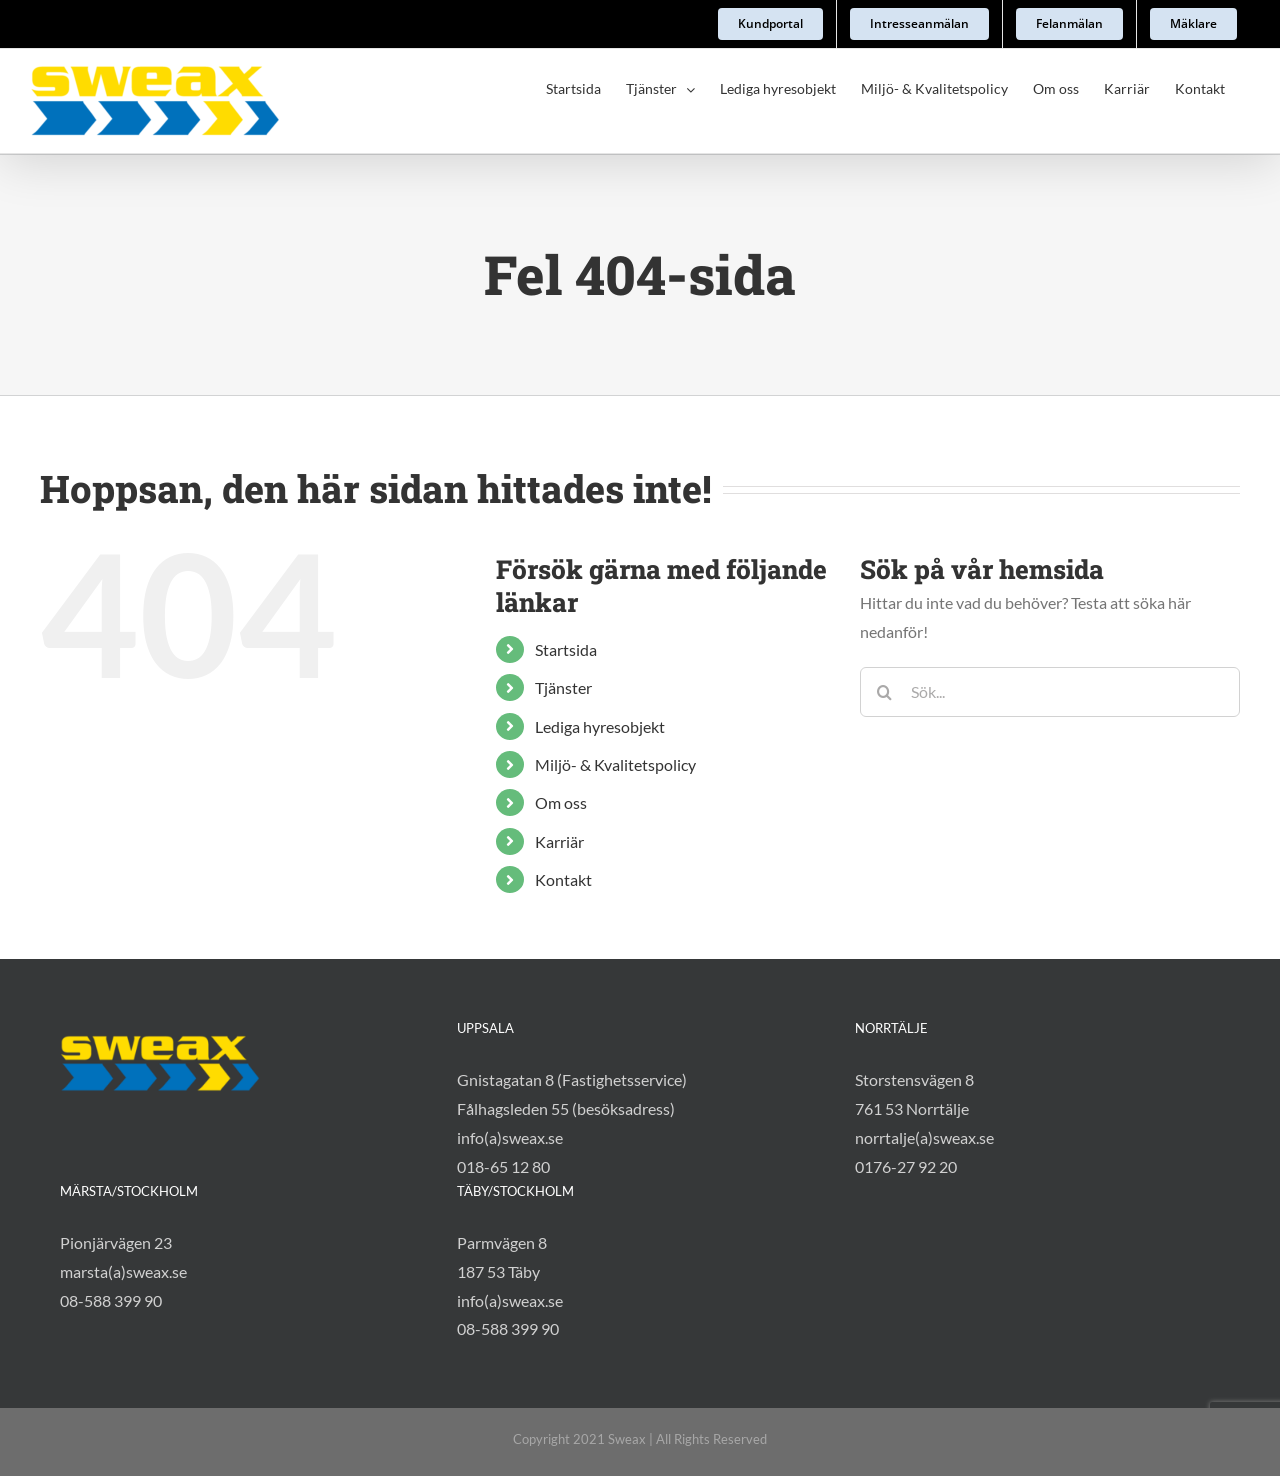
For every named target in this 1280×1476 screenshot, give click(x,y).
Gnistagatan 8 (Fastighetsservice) (572, 1022)
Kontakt (563, 879)
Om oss (561, 802)
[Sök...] (1050, 692)
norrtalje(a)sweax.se (924, 1079)
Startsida (566, 649)
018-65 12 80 (503, 1108)
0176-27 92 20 (906, 1108)
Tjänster (563, 687)
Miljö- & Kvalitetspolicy (615, 764)
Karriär (559, 841)
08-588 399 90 (111, 1242)
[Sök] (885, 692)
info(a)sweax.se (510, 1079)
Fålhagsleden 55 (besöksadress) (566, 1051)
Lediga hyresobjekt (600, 726)
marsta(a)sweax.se (123, 1213)
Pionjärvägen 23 (116, 1184)
